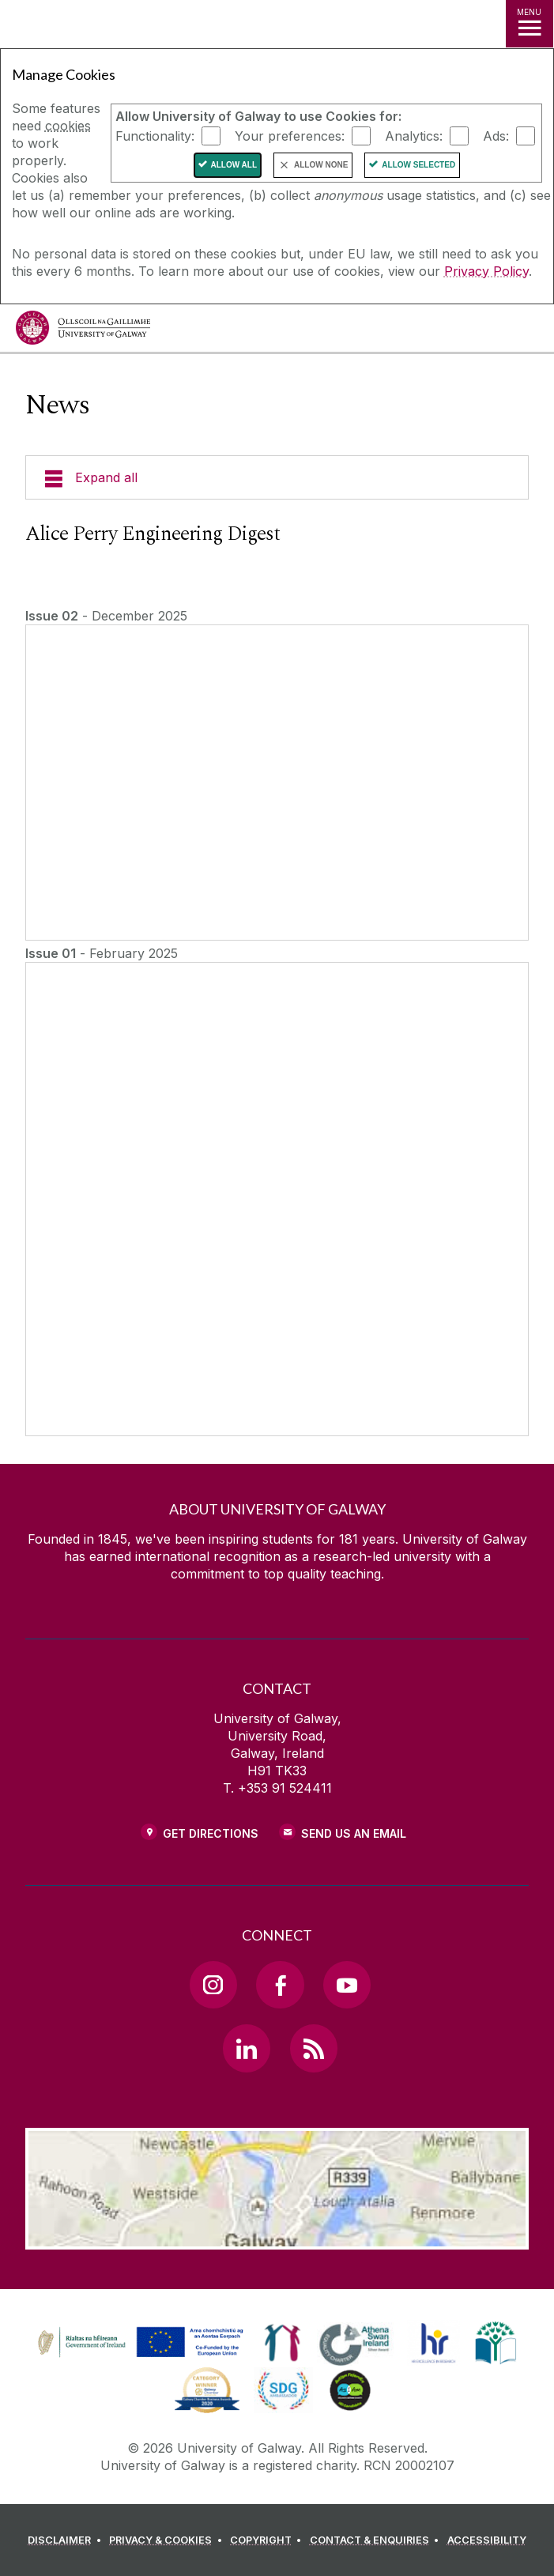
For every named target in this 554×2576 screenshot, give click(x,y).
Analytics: (414, 136)
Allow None (321, 164)
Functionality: (154, 136)
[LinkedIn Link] (246, 2048)
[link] (138, 2343)
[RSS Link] (313, 2048)
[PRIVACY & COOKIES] (168, 2540)
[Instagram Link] (213, 1984)
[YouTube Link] (347, 1984)
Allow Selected (418, 164)
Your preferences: (290, 136)
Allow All (234, 164)
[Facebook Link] (279, 1984)
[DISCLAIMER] (67, 2540)
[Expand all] (277, 477)
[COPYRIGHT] (268, 2540)
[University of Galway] (83, 332)
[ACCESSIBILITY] (486, 2540)
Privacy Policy (486, 271)
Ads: (496, 136)
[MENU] (529, 23)
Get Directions (210, 1833)
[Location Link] (277, 2238)
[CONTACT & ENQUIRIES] (377, 2540)
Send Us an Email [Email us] (353, 1833)
